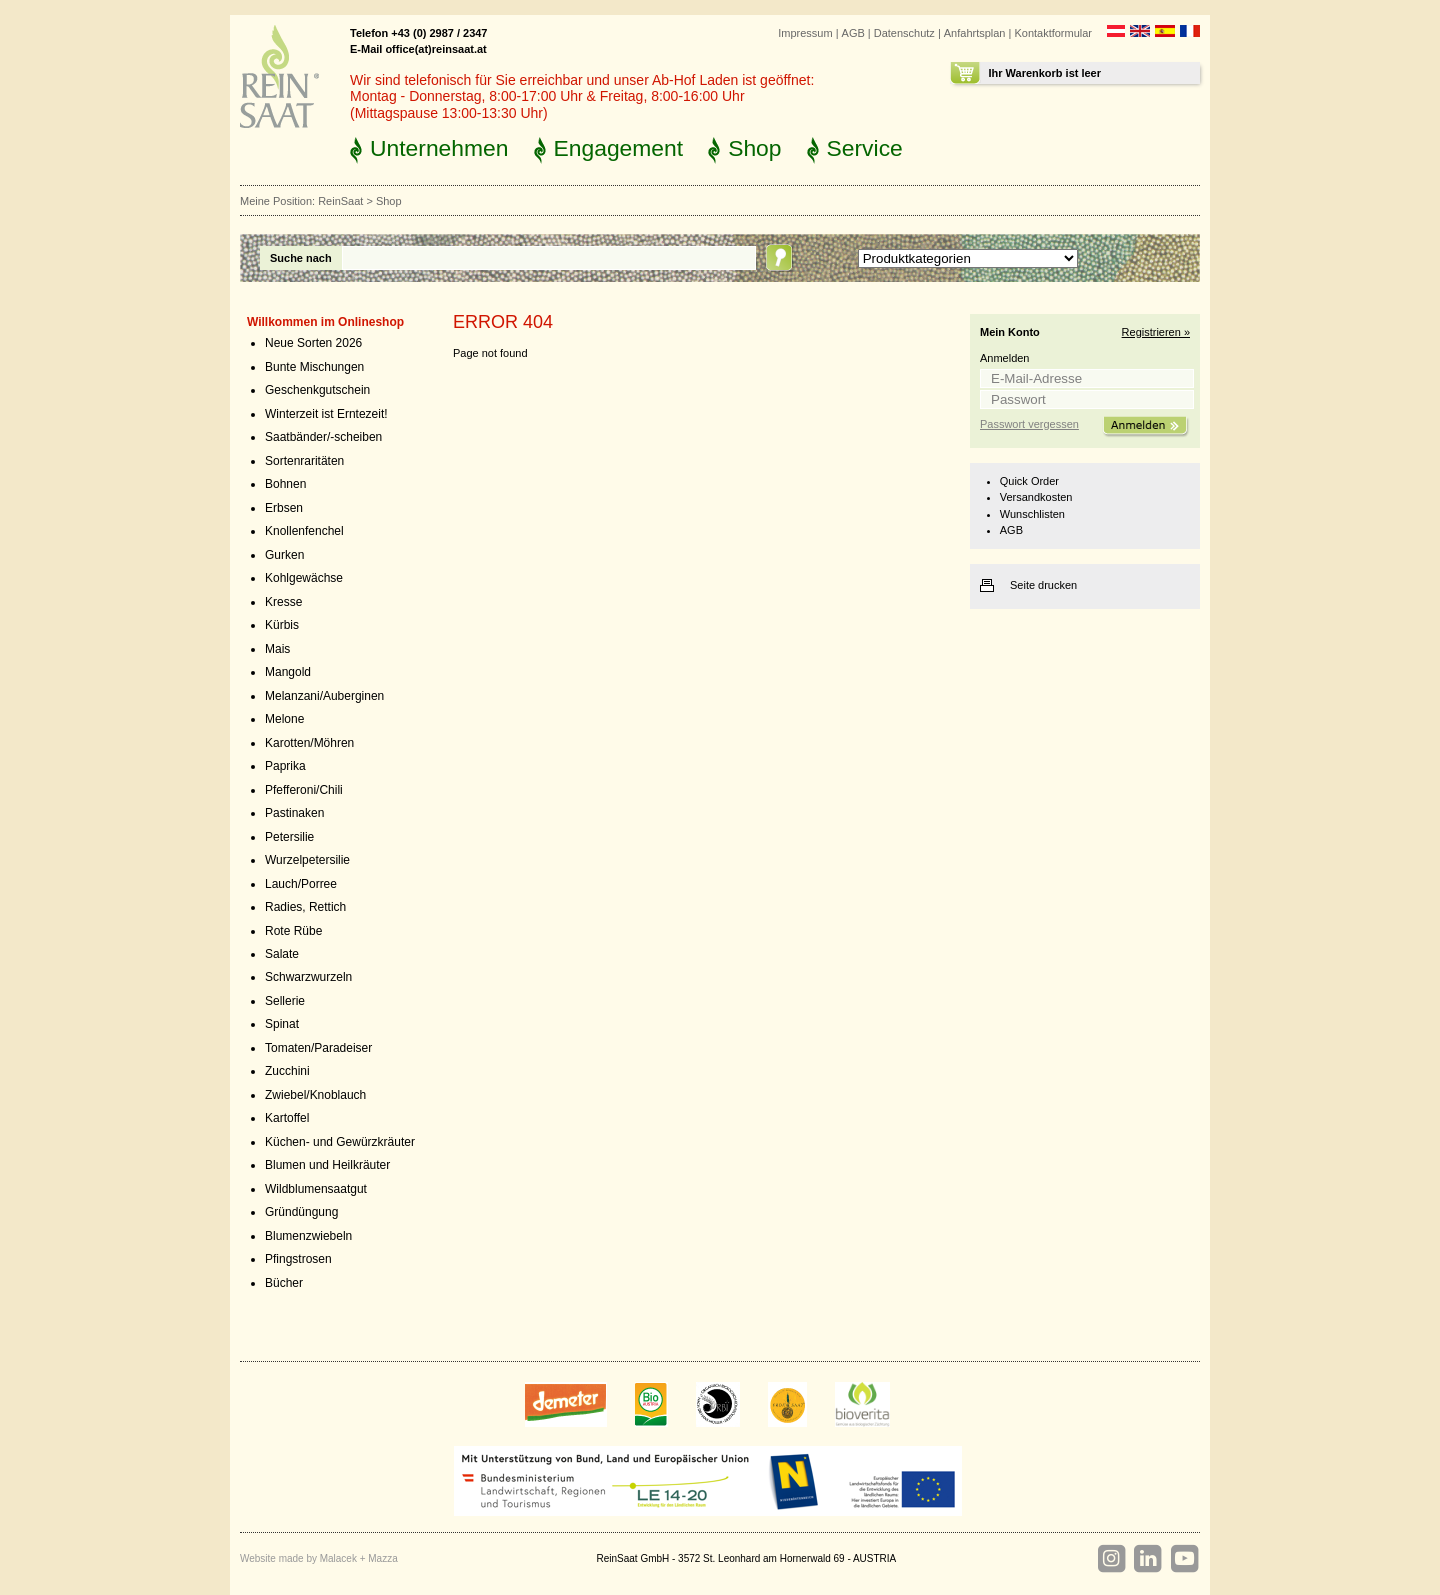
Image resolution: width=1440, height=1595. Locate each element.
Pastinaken (294, 813)
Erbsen (284, 508)
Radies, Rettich (305, 907)
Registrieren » (1156, 332)
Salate (282, 954)
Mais (277, 649)
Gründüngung (301, 1212)
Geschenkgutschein (317, 390)
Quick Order (1029, 481)
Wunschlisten (1032, 514)
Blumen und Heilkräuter (327, 1165)
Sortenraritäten (304, 461)
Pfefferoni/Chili (304, 790)
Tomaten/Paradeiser (318, 1048)
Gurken (284, 555)
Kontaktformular (1053, 33)
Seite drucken (1043, 585)
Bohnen (285, 484)
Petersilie (289, 837)
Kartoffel (287, 1118)
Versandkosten (1036, 497)
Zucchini (287, 1071)
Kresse (283, 602)
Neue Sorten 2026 (313, 343)
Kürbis (282, 625)
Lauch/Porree (301, 884)
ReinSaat (340, 201)
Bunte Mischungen (314, 367)
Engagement (619, 148)
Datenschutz (904, 33)
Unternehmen (439, 148)
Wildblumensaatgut (316, 1189)
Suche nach (301, 258)
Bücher (284, 1283)
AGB (853, 33)
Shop (754, 148)
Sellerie (285, 1001)
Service (865, 148)
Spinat (282, 1024)
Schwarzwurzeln (308, 977)
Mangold (288, 672)
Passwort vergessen (1029, 424)
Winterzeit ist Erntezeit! (326, 414)
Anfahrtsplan (975, 33)
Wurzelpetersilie (307, 860)
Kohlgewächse (304, 578)
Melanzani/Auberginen (324, 696)
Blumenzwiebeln (308, 1236)
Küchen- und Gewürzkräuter (340, 1142)
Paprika (285, 766)
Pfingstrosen (298, 1259)
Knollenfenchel (304, 531)
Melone (284, 719)
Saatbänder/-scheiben (323, 437)
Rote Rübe (293, 931)
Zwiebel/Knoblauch (315, 1095)
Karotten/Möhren (309, 743)
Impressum (805, 33)
